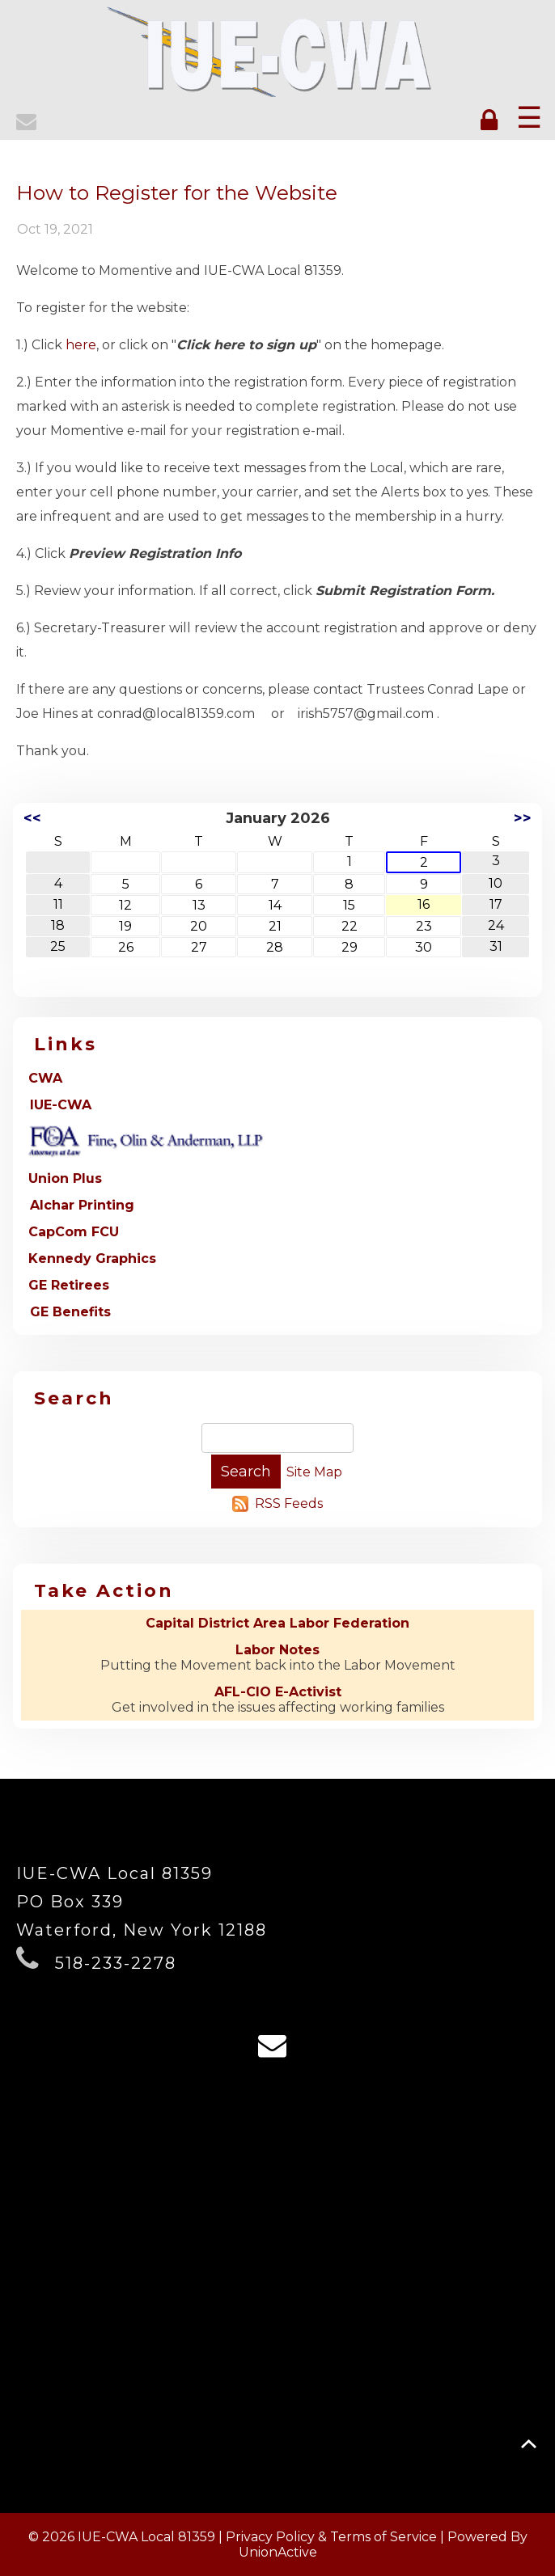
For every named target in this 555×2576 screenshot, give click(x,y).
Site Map (314, 1472)
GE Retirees (68, 1285)
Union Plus (65, 1178)
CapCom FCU (73, 1231)
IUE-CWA (60, 1105)
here (81, 345)
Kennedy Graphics (92, 1258)
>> (523, 818)
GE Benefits (70, 1312)
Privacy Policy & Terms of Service (331, 2536)
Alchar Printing (82, 1205)
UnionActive (278, 2552)
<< (32, 818)
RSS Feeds (289, 1503)
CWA (45, 1078)
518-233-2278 (115, 1963)
